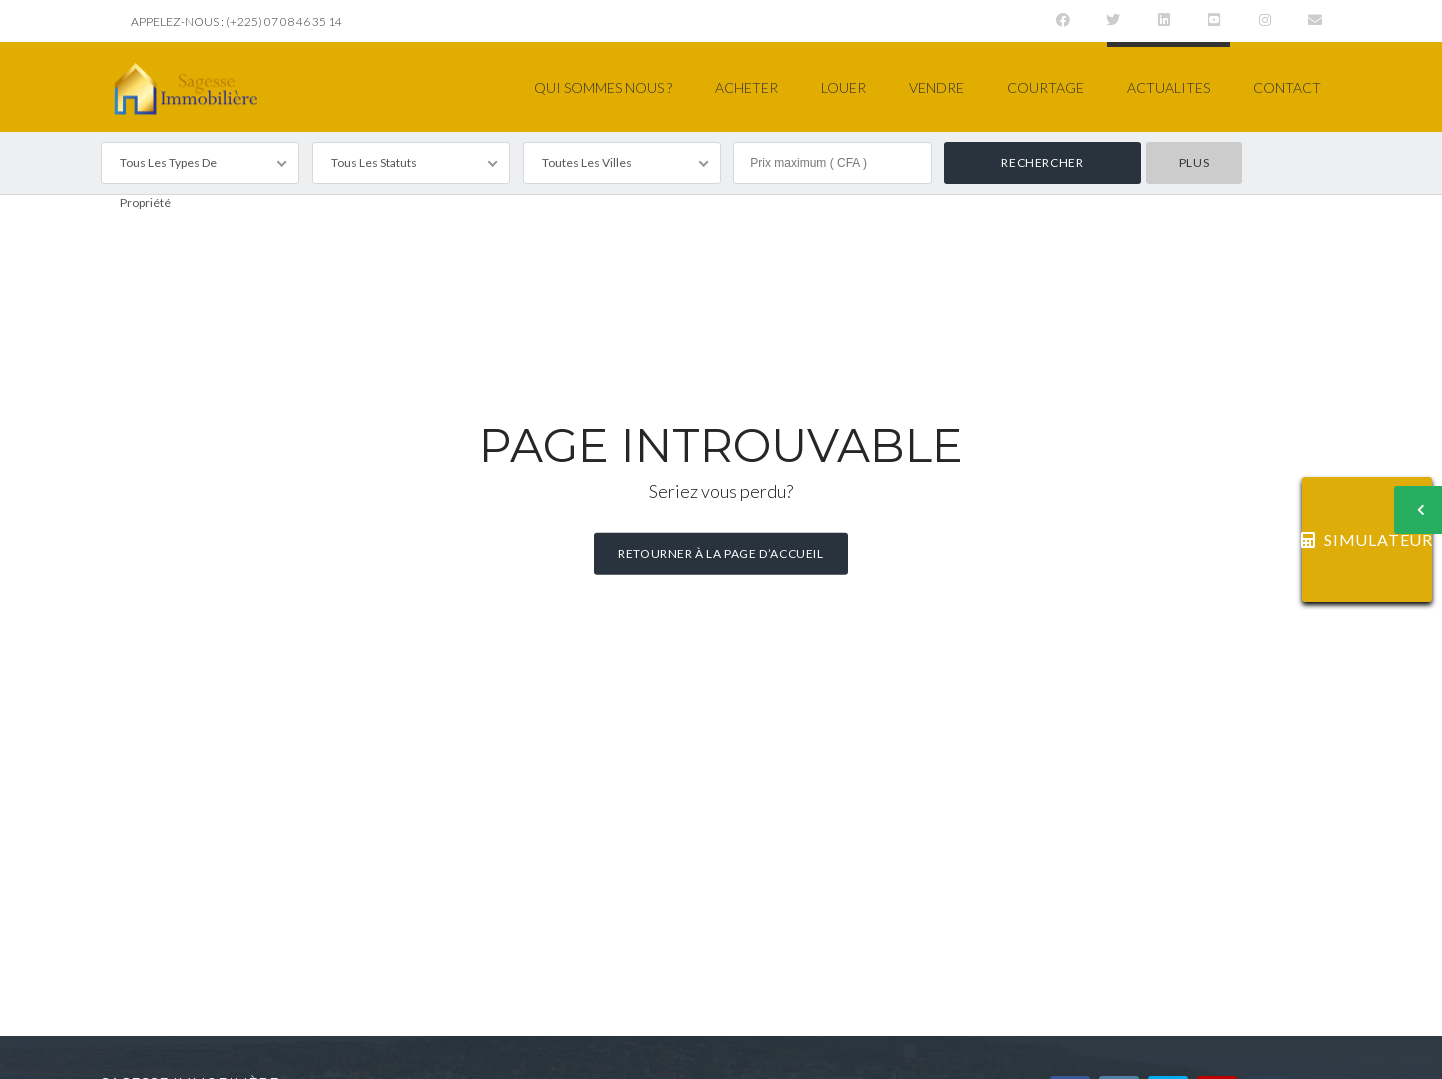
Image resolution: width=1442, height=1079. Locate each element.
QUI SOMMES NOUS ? (603, 87)
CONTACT (1287, 87)
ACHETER (746, 87)
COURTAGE (1045, 87)
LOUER (843, 87)
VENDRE (936, 87)
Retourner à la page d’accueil (720, 553)
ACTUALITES (1168, 87)
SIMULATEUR (1367, 539)
